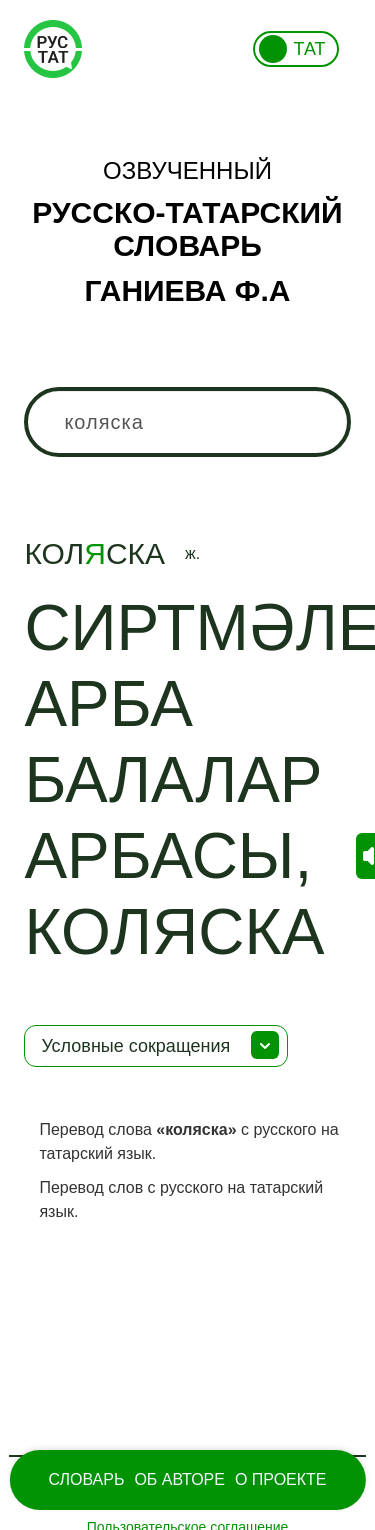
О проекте (281, 1479)
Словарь (86, 1479)
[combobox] (187, 422)
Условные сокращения (135, 1046)
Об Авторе (179, 1479)
